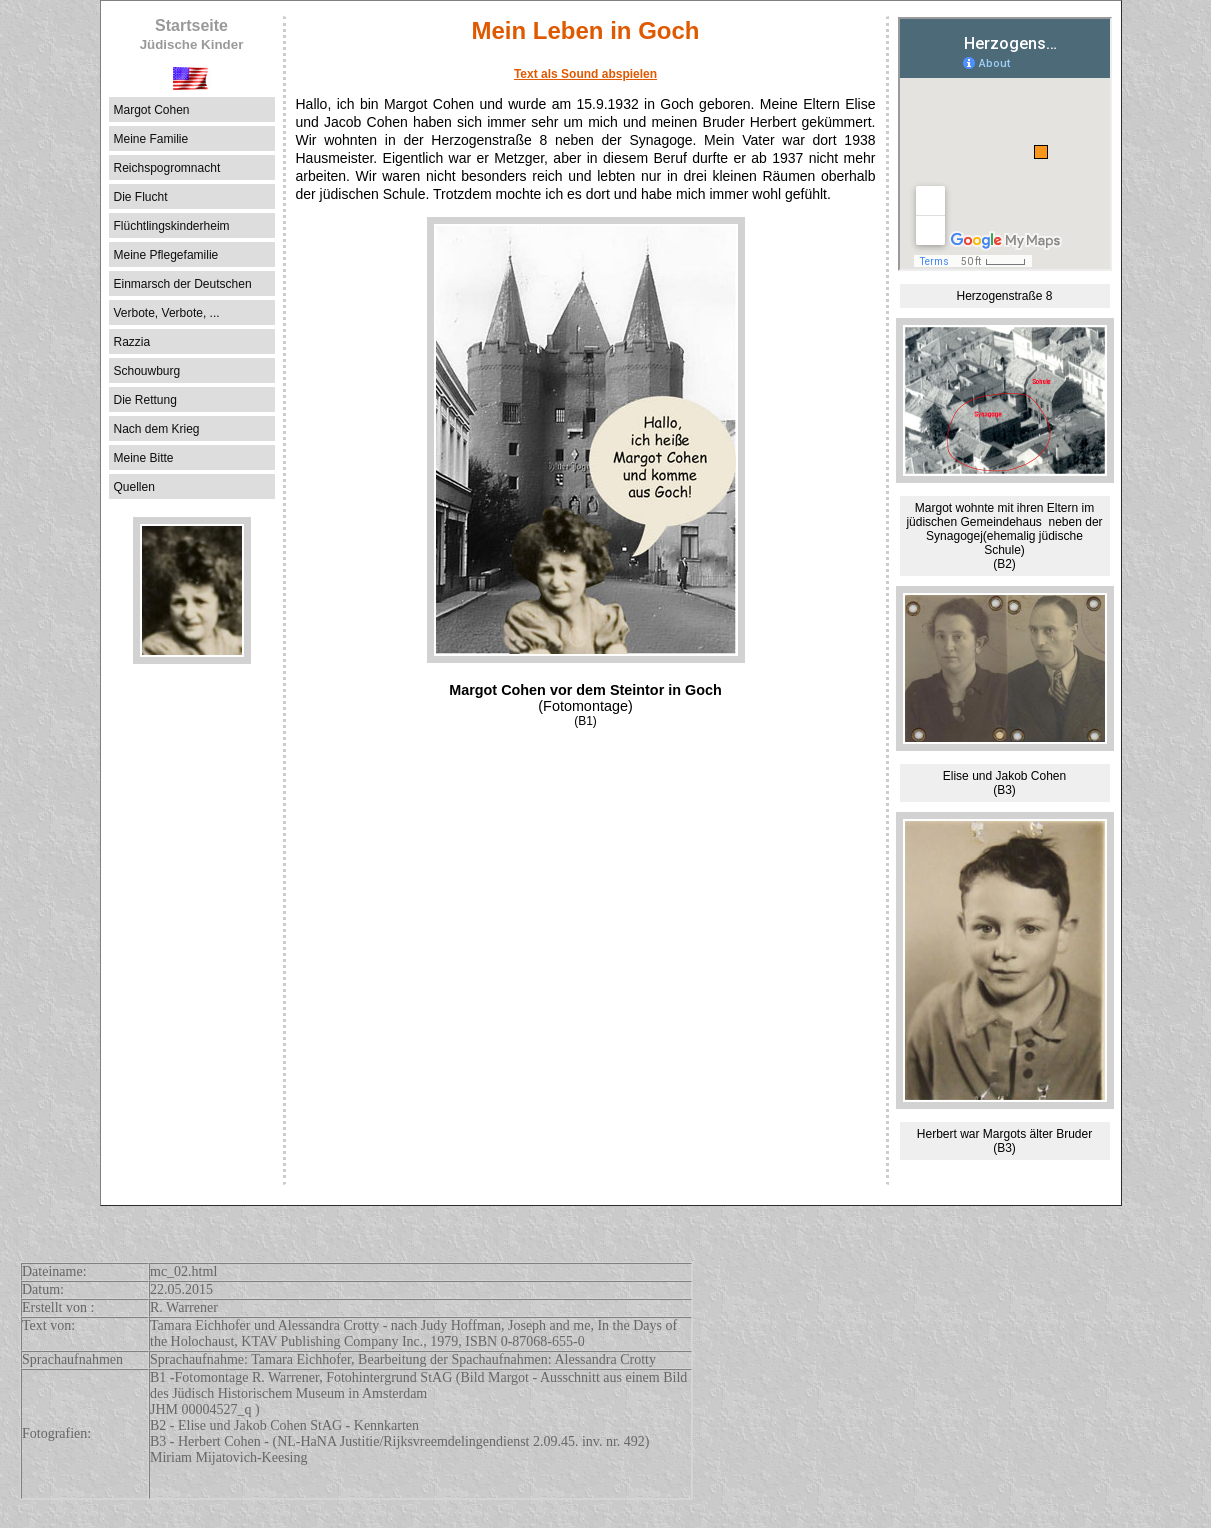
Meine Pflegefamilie (166, 255)
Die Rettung (145, 400)
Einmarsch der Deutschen (183, 284)
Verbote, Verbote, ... (167, 313)
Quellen (134, 487)
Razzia (132, 342)
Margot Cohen (152, 110)
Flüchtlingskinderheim (172, 226)
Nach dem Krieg (157, 429)
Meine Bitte (144, 458)
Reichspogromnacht (167, 168)
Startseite (192, 34)
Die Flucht (141, 197)
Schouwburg (147, 371)
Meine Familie (151, 139)
